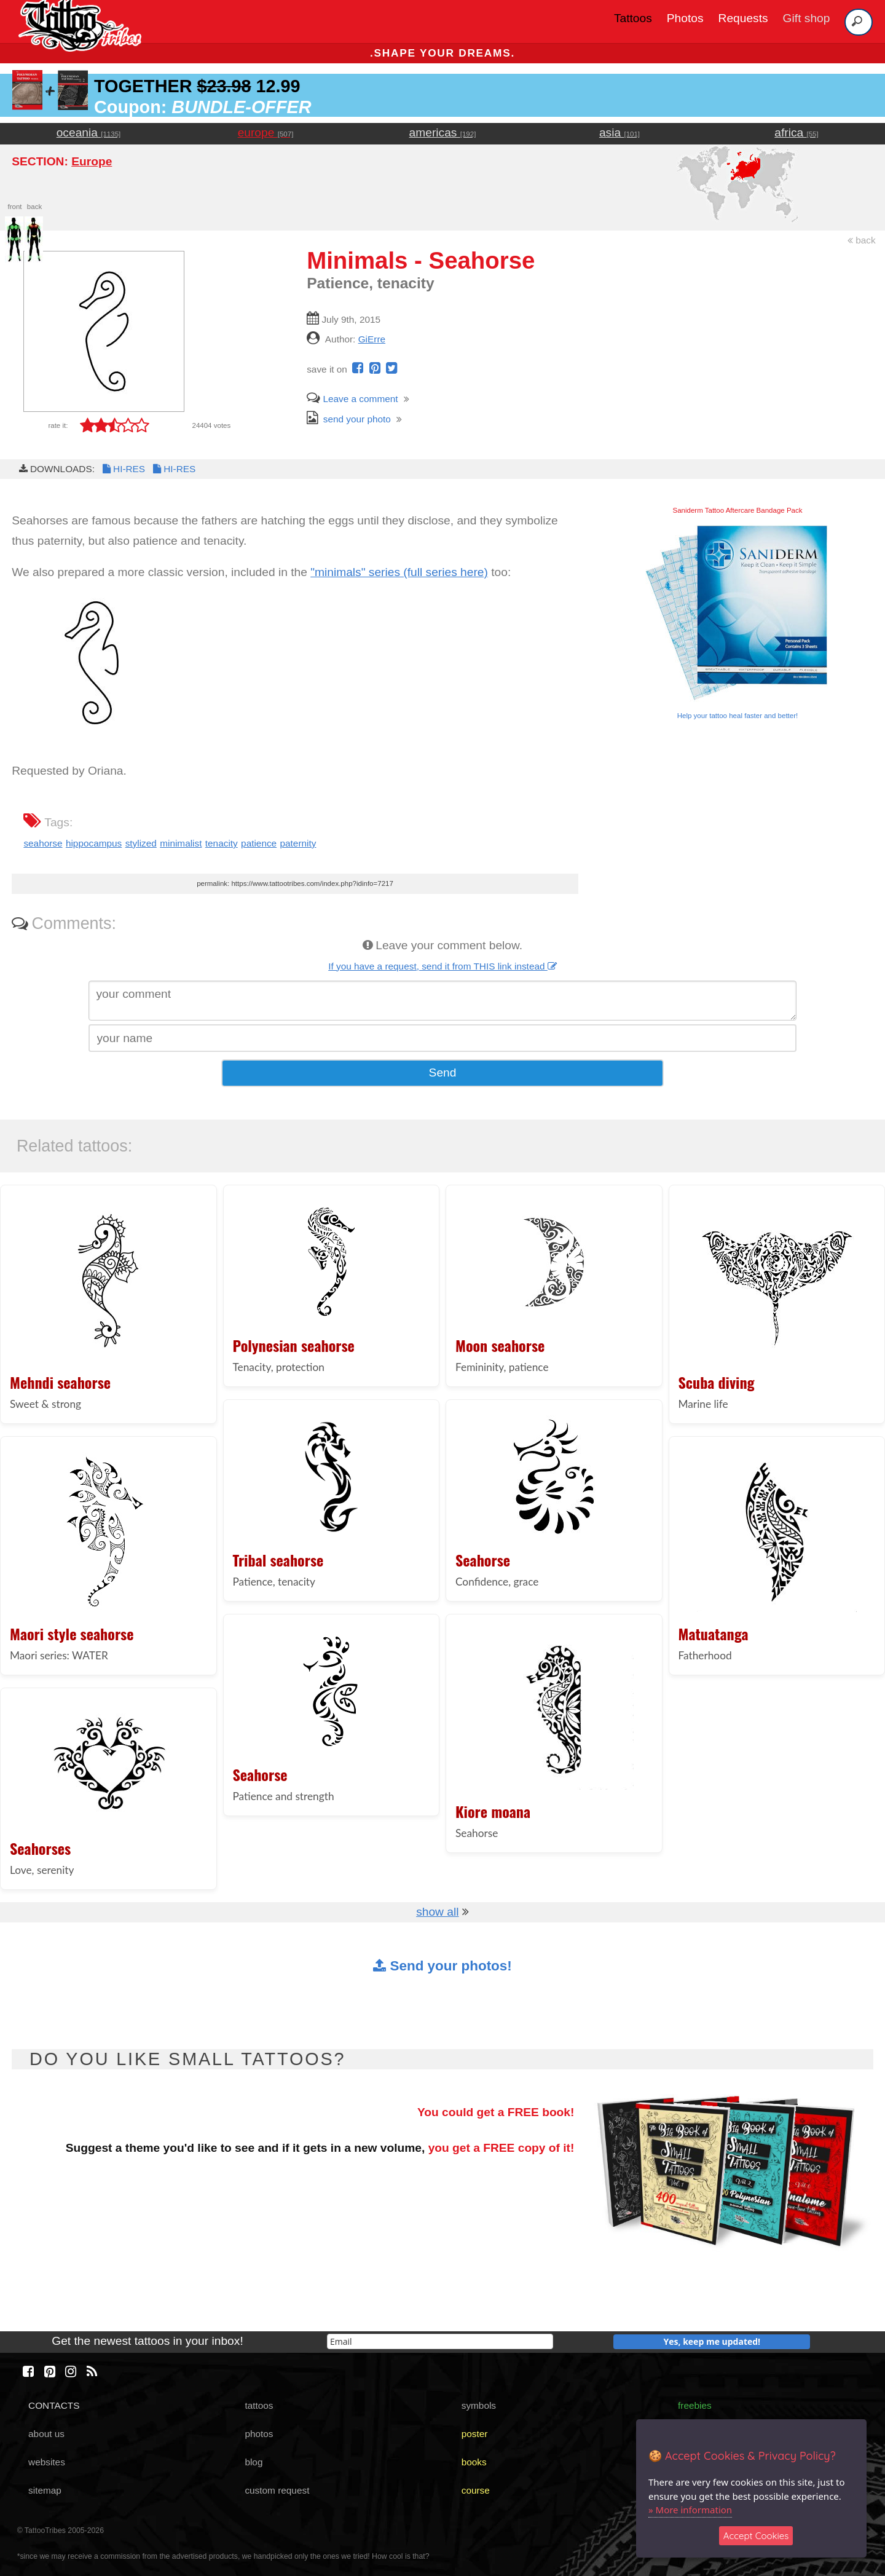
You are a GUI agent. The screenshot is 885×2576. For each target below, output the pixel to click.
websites (46, 2462)
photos (259, 2433)
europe (266, 132)
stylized (141, 843)
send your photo (349, 419)
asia (619, 132)
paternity (298, 843)
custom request (277, 2490)
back (862, 240)
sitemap (44, 2490)
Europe (91, 161)
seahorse (42, 843)
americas (442, 132)
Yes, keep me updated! (712, 2341)
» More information (690, 2509)
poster (475, 2433)
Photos (685, 18)
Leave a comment (352, 398)
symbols (479, 2405)
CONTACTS (53, 2405)
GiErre (371, 339)
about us (46, 2433)
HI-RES (123, 469)
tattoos (259, 2405)
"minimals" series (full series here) (399, 572)
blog (253, 2462)
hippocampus (94, 843)
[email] (440, 2341)
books (474, 2462)
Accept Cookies (756, 2536)
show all (437, 1911)
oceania (89, 132)
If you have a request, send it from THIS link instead (442, 966)
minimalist (181, 843)
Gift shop (806, 18)
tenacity (221, 843)
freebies (695, 2405)
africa (796, 132)
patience (259, 843)
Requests (743, 18)
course (476, 2490)
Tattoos (633, 18)
